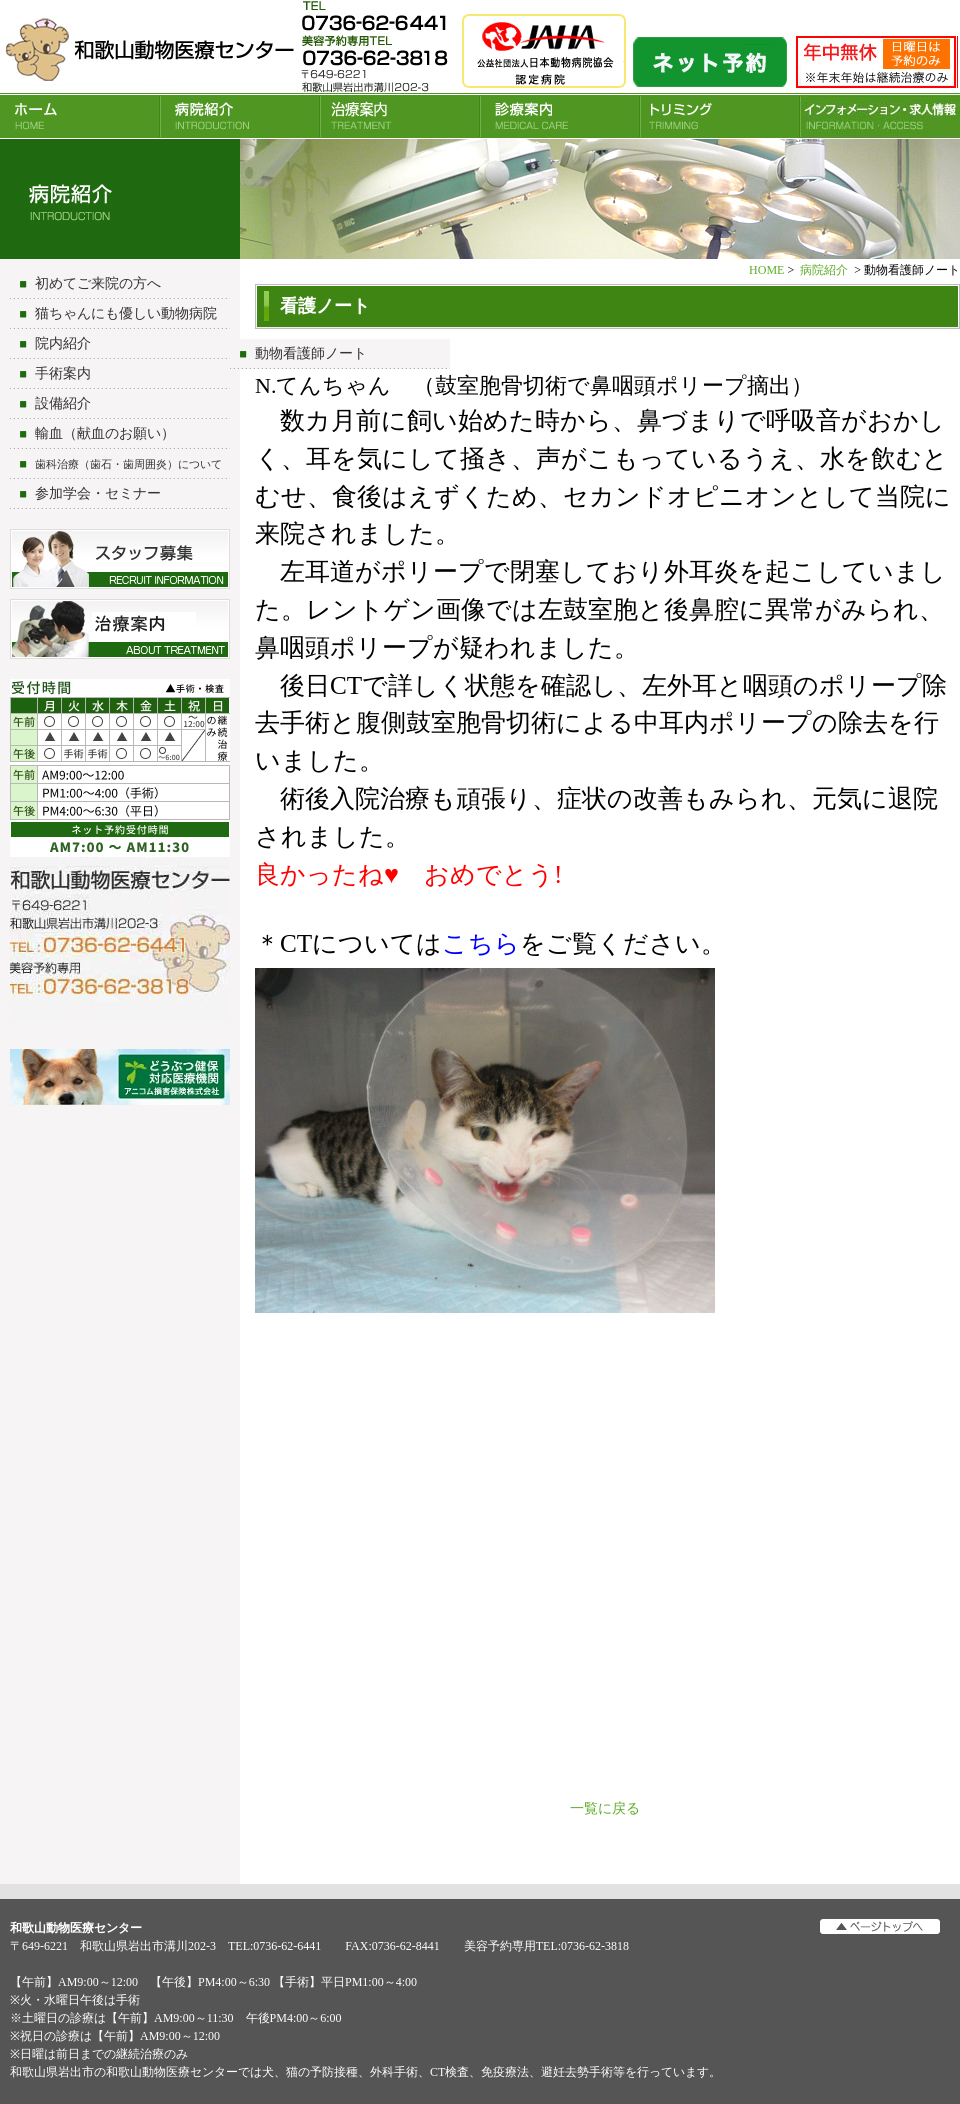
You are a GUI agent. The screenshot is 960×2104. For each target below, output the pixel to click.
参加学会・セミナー (98, 493)
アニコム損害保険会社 (120, 1079)
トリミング (720, 116)
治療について (120, 629)
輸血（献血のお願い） (105, 433)
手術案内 (63, 373)
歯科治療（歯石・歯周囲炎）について (128, 464)
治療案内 (400, 116)
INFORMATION (880, 116)
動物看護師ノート (311, 353)
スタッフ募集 (120, 559)
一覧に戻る (605, 1808)
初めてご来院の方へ (98, 283)
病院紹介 (240, 116)
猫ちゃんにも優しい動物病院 (126, 313)
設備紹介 (63, 403)
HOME (80, 116)
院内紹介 (63, 343)
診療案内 (560, 116)
